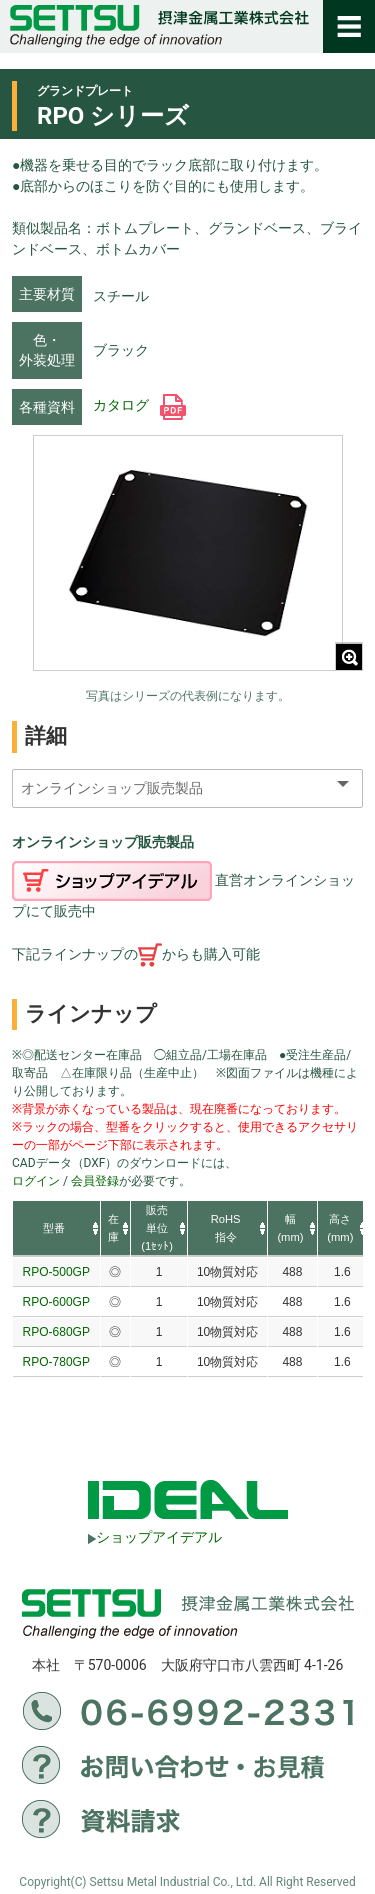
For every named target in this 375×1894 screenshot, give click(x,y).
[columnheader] (56, 1229)
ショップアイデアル (155, 1537)
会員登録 (95, 1181)
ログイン (36, 1181)
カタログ (139, 405)
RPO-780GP (56, 1362)
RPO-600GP (56, 1302)
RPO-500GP (56, 1272)
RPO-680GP (56, 1332)
